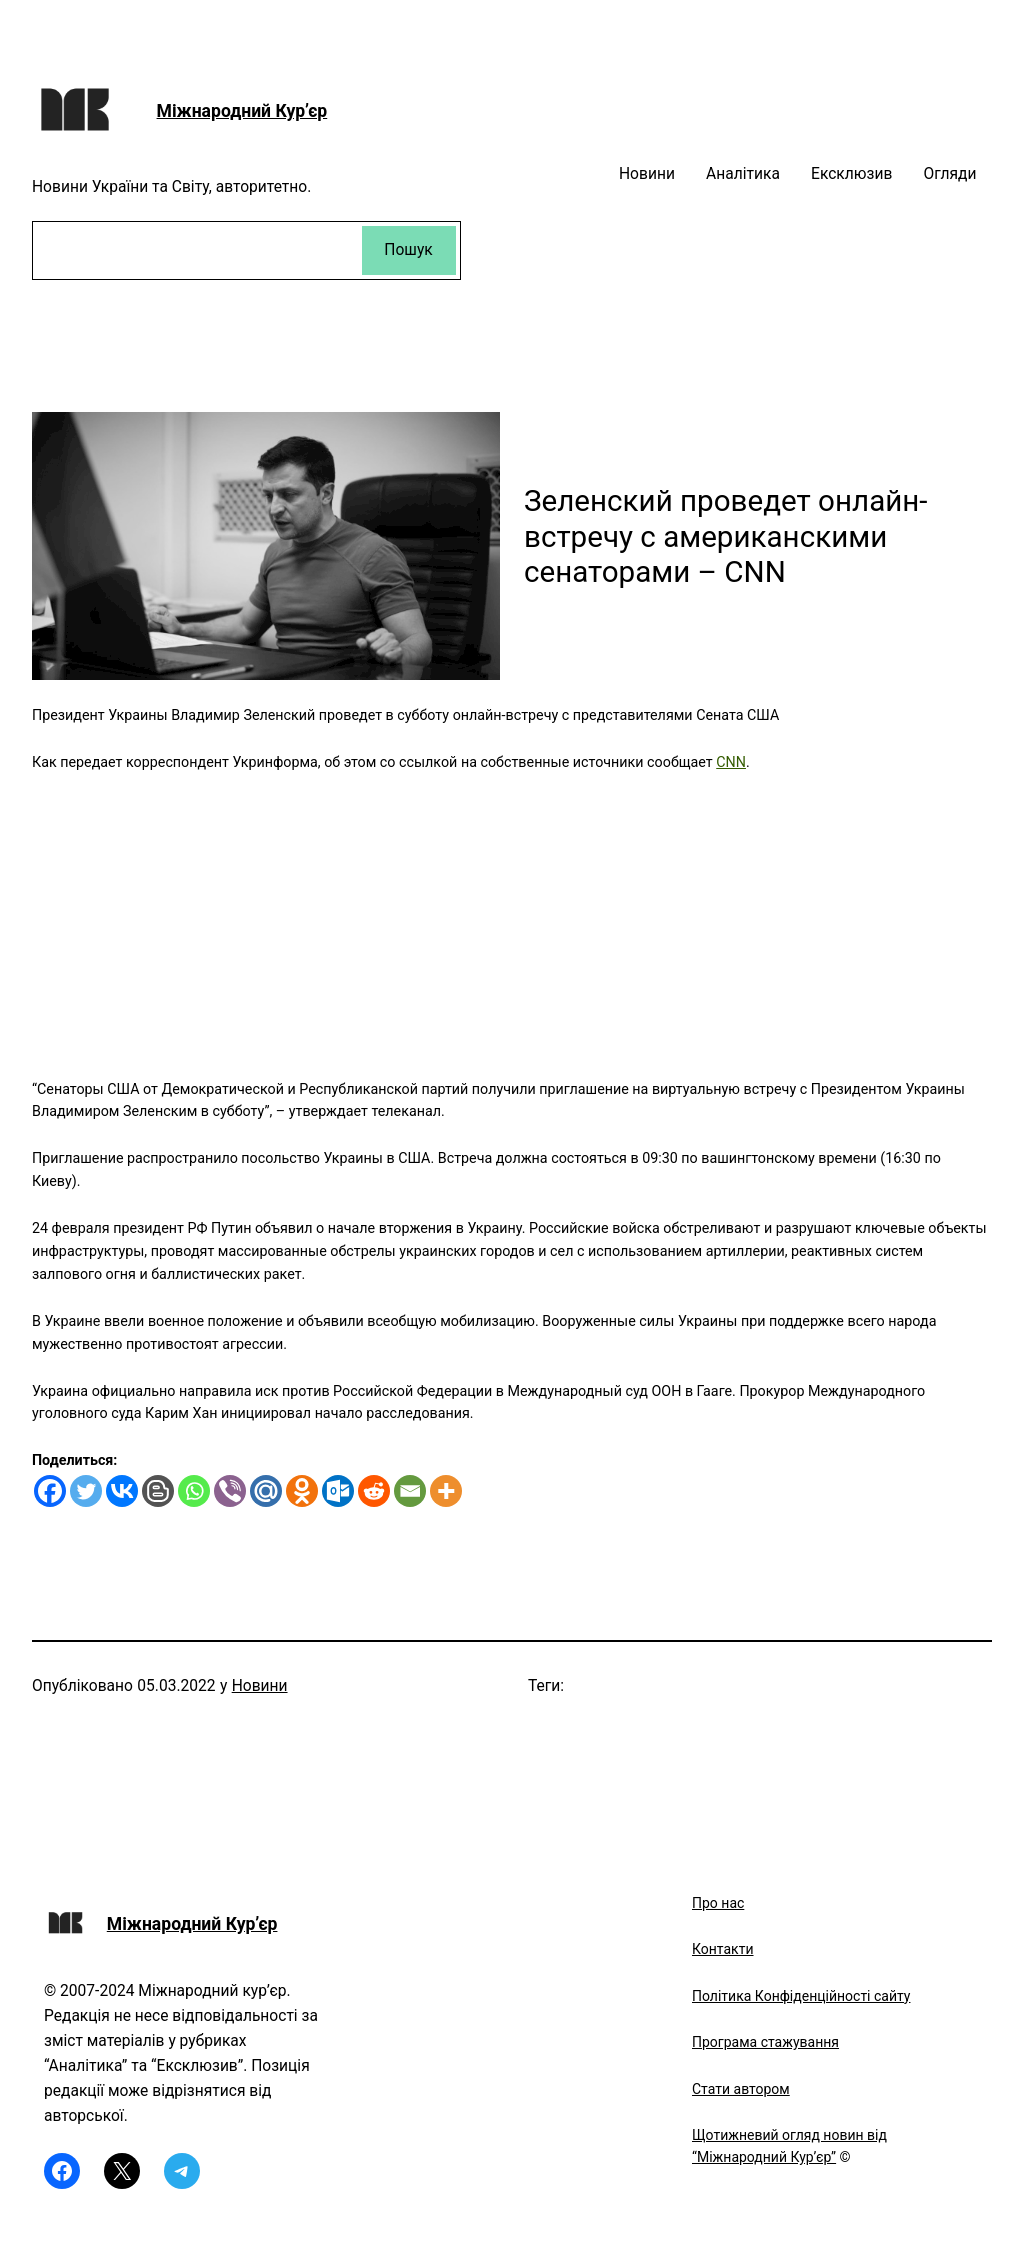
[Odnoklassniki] (302, 1491)
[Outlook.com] (338, 1491)
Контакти (723, 1949)
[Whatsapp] (194, 1491)
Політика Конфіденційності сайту (801, 1996)
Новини (260, 1686)
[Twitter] (86, 1491)
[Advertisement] (512, 914)
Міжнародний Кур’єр (242, 111)
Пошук (408, 250)
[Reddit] (374, 1491)
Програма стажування (765, 2042)
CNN (731, 762)
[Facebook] (50, 1491)
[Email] (410, 1491)
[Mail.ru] (266, 1491)
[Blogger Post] (158, 1491)
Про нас (718, 1903)
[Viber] (230, 1491)
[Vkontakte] (122, 1491)
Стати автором (741, 2089)
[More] (446, 1491)
